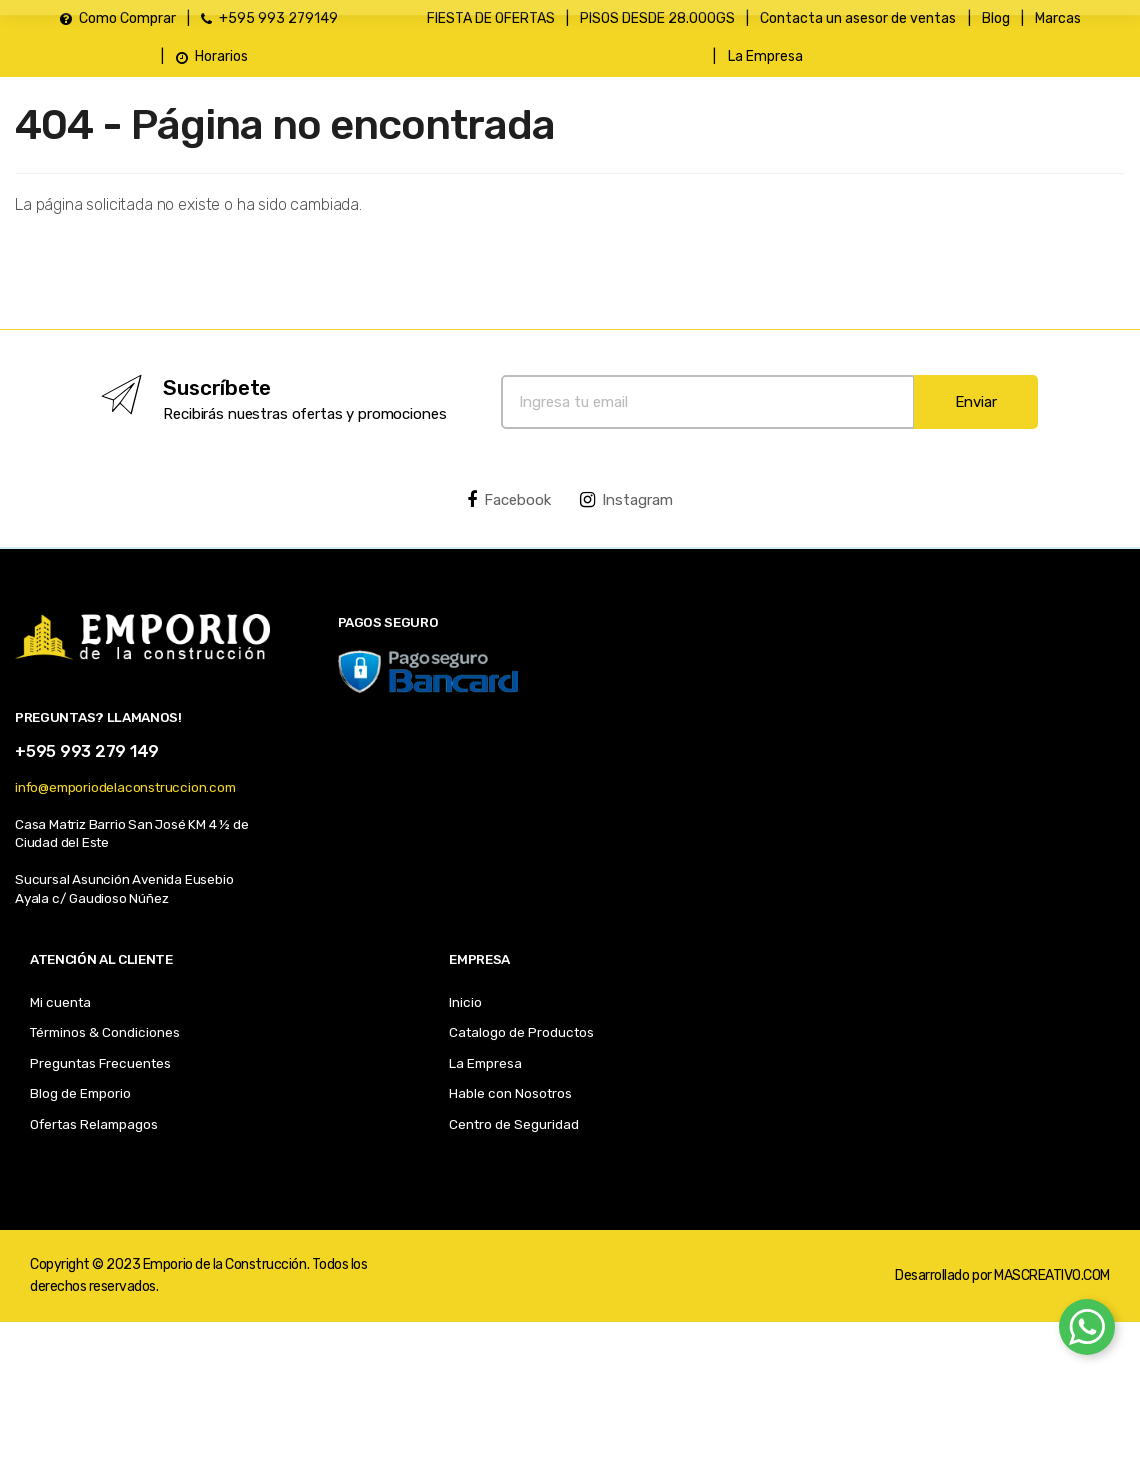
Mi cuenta (60, 1002)
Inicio (465, 1002)
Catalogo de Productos (521, 1032)
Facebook (509, 500)
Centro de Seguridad (514, 1124)
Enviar (976, 402)
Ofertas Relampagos (94, 1124)
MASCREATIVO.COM (1052, 1275)
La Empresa (485, 1063)
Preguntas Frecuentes (100, 1063)
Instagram (626, 500)
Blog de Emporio (80, 1093)
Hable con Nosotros (510, 1093)
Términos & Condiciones (105, 1032)
